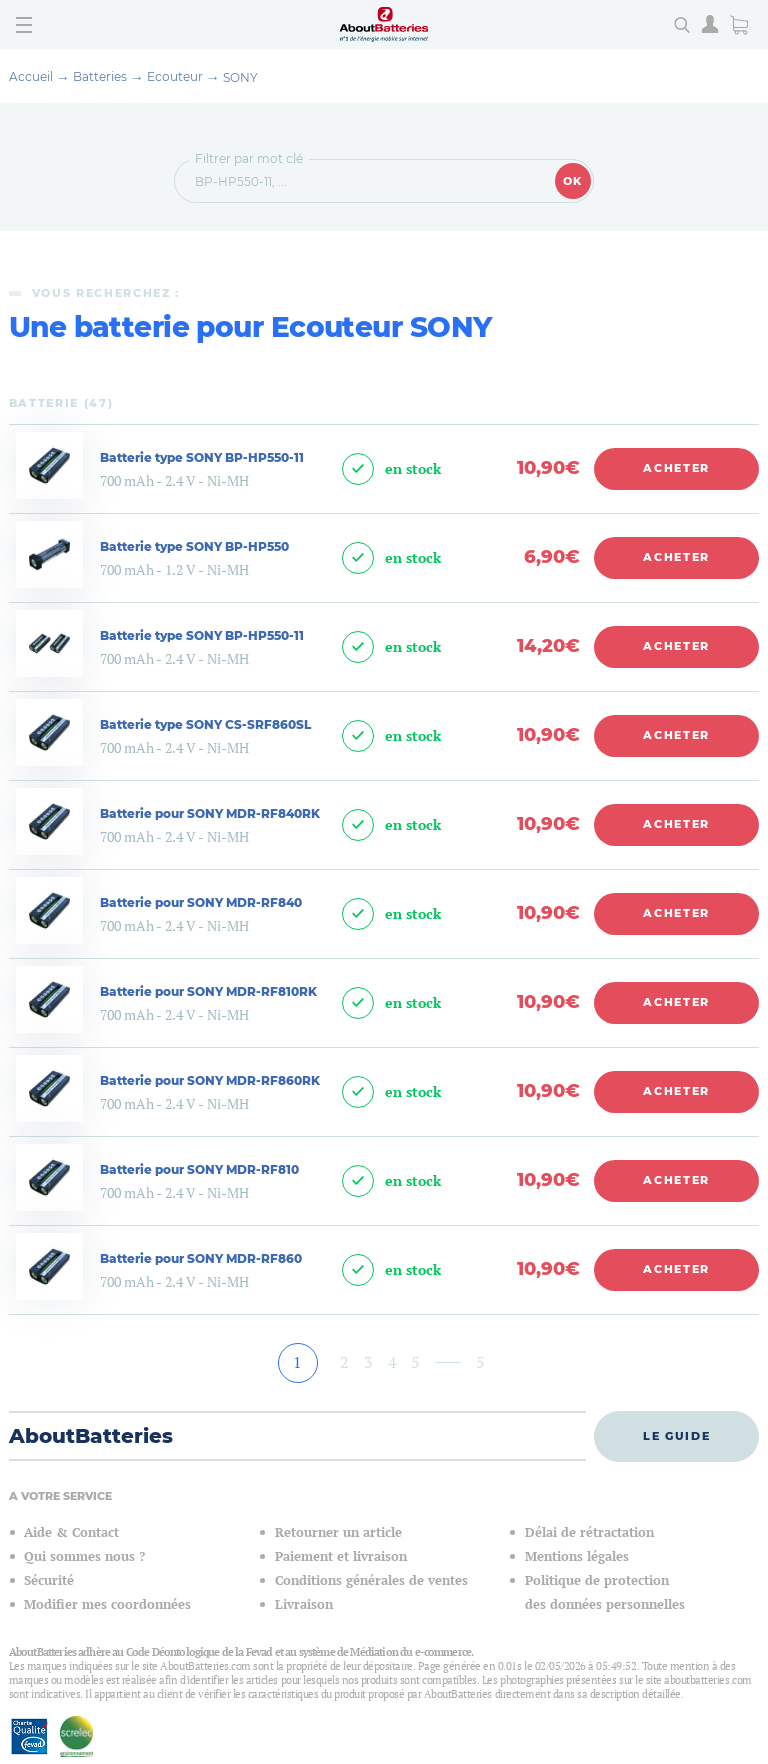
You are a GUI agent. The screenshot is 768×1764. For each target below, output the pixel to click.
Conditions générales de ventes (371, 1580)
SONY (240, 77)
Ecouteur (175, 76)
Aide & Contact (71, 1532)
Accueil (31, 76)
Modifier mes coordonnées (107, 1604)
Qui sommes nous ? (84, 1556)
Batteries (100, 76)
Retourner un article (338, 1532)
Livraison (304, 1604)
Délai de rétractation (589, 1532)
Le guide (676, 1436)
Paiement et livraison (341, 1556)
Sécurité (49, 1580)
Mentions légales (577, 1556)
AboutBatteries (91, 1436)
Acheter (676, 468)
